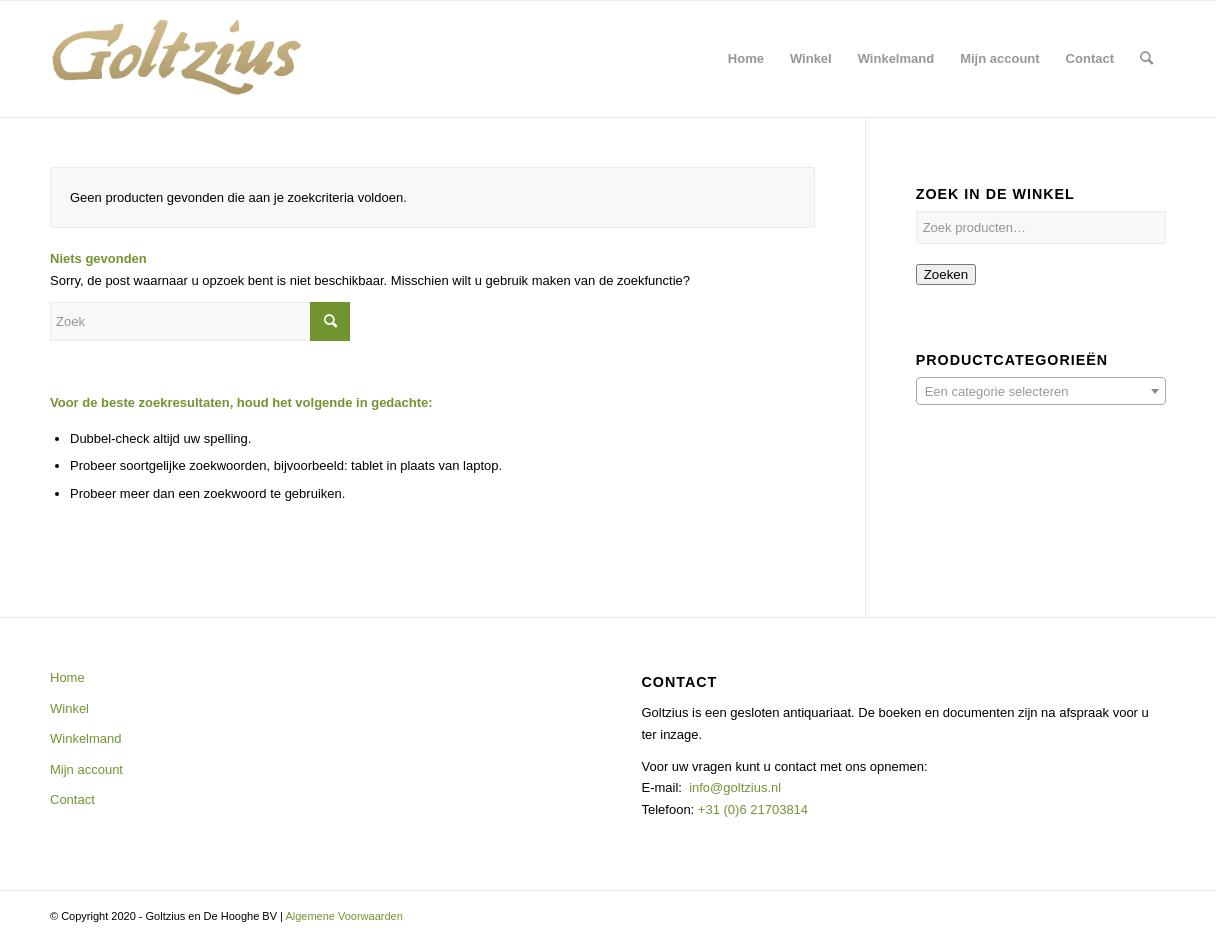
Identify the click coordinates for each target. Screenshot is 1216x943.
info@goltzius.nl (735, 787)
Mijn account (86, 769)
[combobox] (1041, 391)
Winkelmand (86, 738)
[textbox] (1041, 392)
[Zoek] (1146, 59)
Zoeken (946, 274)
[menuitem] (746, 59)
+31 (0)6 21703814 (751, 809)
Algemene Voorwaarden (343, 916)
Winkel (69, 708)
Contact (72, 799)
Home (67, 677)
